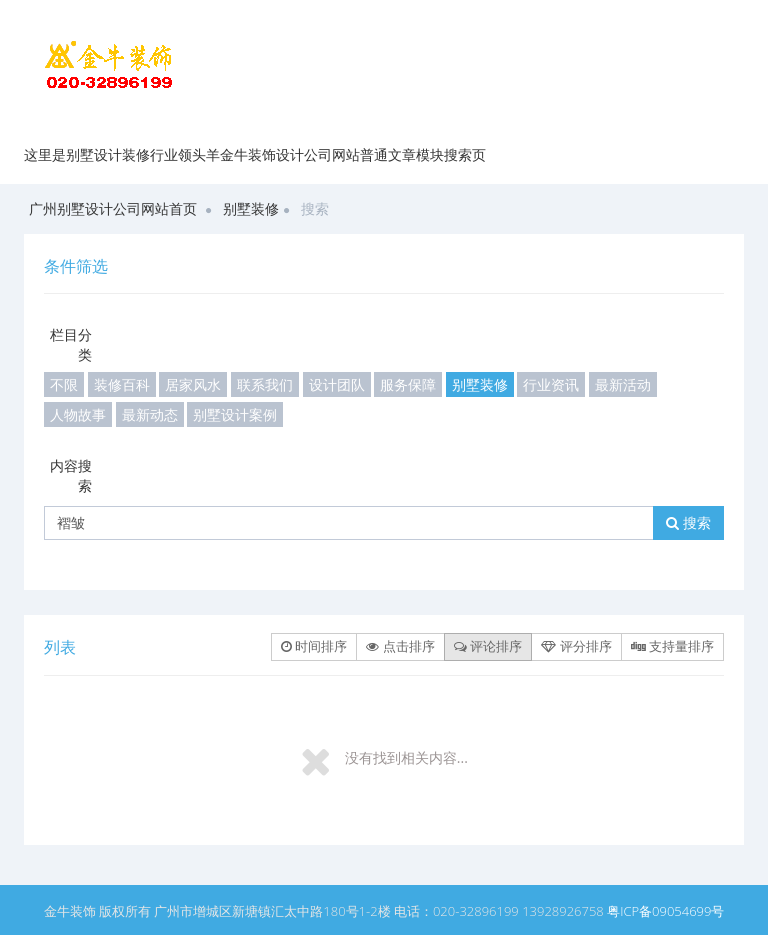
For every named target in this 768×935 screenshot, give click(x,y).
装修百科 (122, 384)
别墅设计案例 (235, 414)
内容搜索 (71, 475)
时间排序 (314, 646)
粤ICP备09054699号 (665, 911)
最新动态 (150, 414)
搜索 (688, 522)
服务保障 (408, 384)
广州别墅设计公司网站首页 (113, 208)
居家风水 (193, 384)
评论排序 (488, 646)
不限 (64, 384)
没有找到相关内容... (406, 757)
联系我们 (265, 384)
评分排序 (576, 646)
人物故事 (78, 414)
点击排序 (400, 646)
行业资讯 (551, 384)
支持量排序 (672, 646)
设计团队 (337, 384)
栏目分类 (71, 344)
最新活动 (623, 384)
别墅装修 (251, 208)
